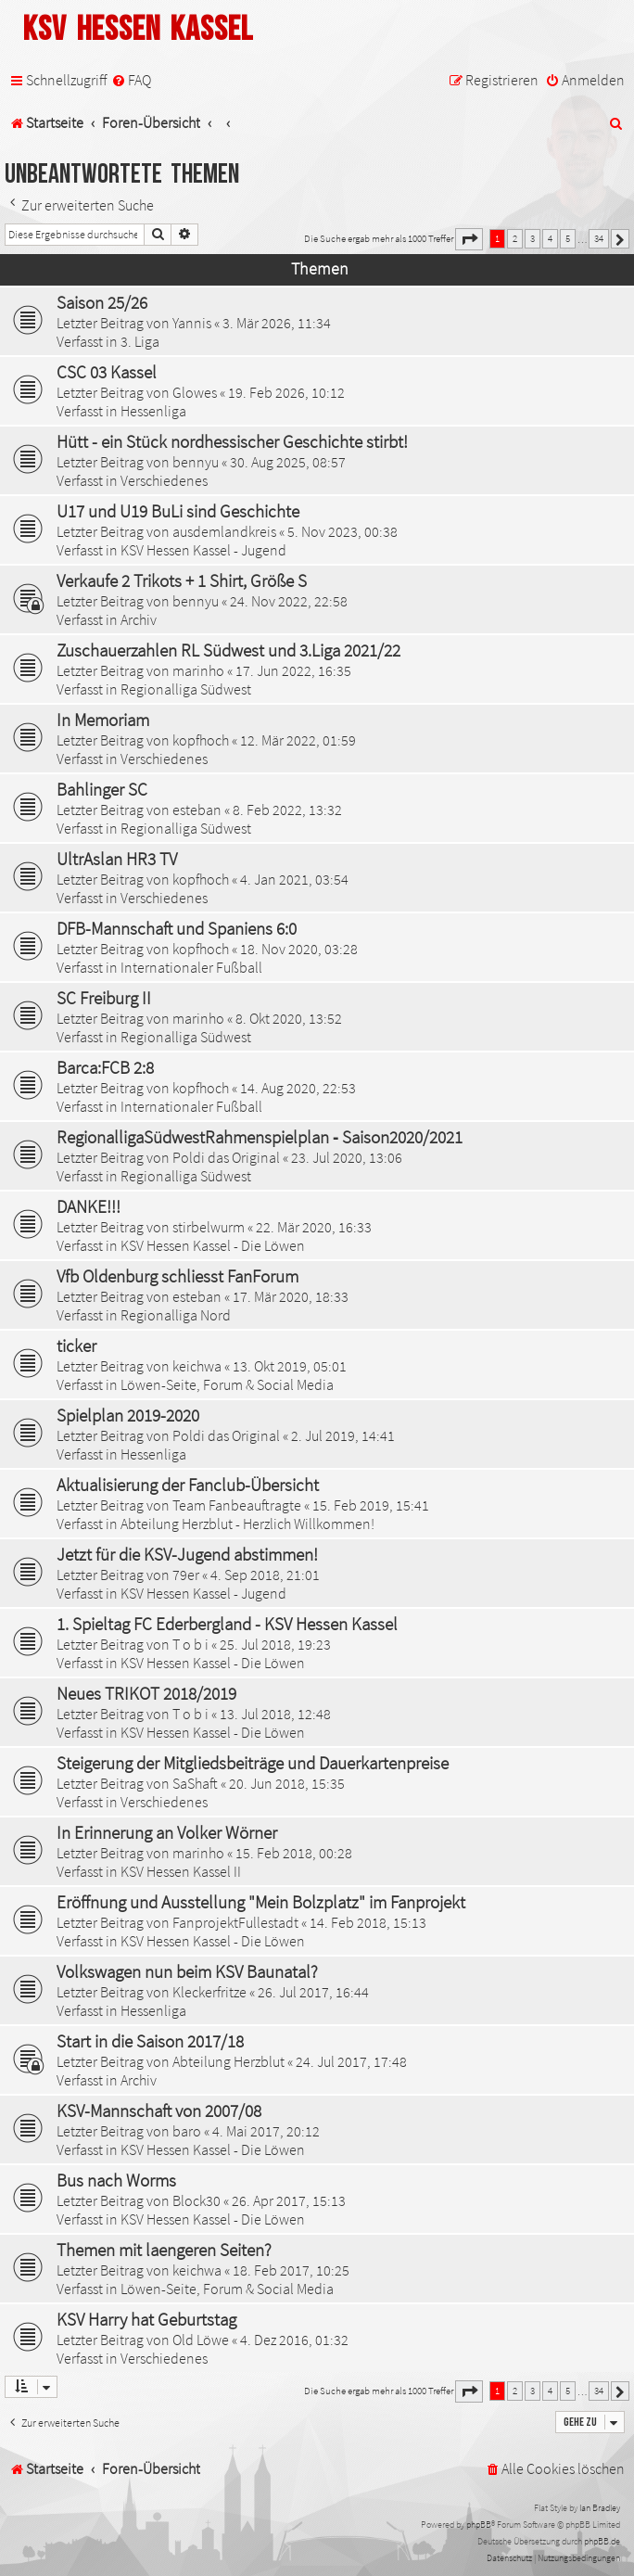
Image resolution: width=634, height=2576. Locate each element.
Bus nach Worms (116, 2180)
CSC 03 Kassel (107, 372)
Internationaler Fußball (191, 967)
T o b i (190, 1644)
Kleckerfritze (209, 1992)
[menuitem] (131, 80)
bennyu (195, 462)
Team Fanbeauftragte (236, 1505)
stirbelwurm (208, 1227)
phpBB (478, 2525)
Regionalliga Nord (175, 1315)
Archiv (138, 619)
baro (186, 2131)
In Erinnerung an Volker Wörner (167, 1832)
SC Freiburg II (104, 998)
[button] (469, 239)
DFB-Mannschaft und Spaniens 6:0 (177, 928)
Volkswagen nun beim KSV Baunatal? (187, 1971)
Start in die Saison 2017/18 (150, 2041)
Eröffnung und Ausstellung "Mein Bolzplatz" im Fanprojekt (261, 1902)
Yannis (191, 322)
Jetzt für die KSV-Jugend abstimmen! (187, 1554)
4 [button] (550, 238)
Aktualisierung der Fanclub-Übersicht (188, 1484)
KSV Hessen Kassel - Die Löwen (212, 1245)
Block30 (196, 2200)
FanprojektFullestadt (235, 1922)
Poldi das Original (226, 1157)
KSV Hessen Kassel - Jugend (203, 550)
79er (185, 1574)
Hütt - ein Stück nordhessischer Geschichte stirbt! (232, 441)
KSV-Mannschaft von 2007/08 (159, 2110)
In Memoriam (103, 719)
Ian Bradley (599, 2508)
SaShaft (195, 1783)
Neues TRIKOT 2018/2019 (146, 1693)
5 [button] (567, 238)
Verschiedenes (164, 480)
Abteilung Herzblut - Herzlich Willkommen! (247, 1523)
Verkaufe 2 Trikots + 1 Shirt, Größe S (182, 580)
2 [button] (515, 238)
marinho (198, 670)
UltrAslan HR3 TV (117, 859)
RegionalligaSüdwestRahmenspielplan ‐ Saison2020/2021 (260, 1137)
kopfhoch (200, 740)
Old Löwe (200, 2339)
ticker (76, 1345)
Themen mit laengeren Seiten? (164, 2249)
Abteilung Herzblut (228, 2061)
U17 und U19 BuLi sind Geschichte (178, 511)
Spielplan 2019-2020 (128, 1415)
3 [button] (532, 238)
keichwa (197, 1366)
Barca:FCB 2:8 (105, 1067)
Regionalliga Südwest (185, 689)
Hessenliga (153, 411)
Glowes (194, 392)
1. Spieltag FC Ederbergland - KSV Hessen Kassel (227, 1624)
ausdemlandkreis (224, 531)
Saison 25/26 (102, 302)
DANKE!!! (88, 1206)
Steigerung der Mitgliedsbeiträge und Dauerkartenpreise (253, 1763)
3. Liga (139, 341)
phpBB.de (602, 2541)
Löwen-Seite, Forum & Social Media (227, 1384)
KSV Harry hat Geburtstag (146, 2319)
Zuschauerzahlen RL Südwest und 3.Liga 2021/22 (228, 650)
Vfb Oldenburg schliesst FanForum (177, 1276)
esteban (197, 809)
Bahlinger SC (102, 789)
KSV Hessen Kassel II (180, 1871)
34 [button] (598, 238)
